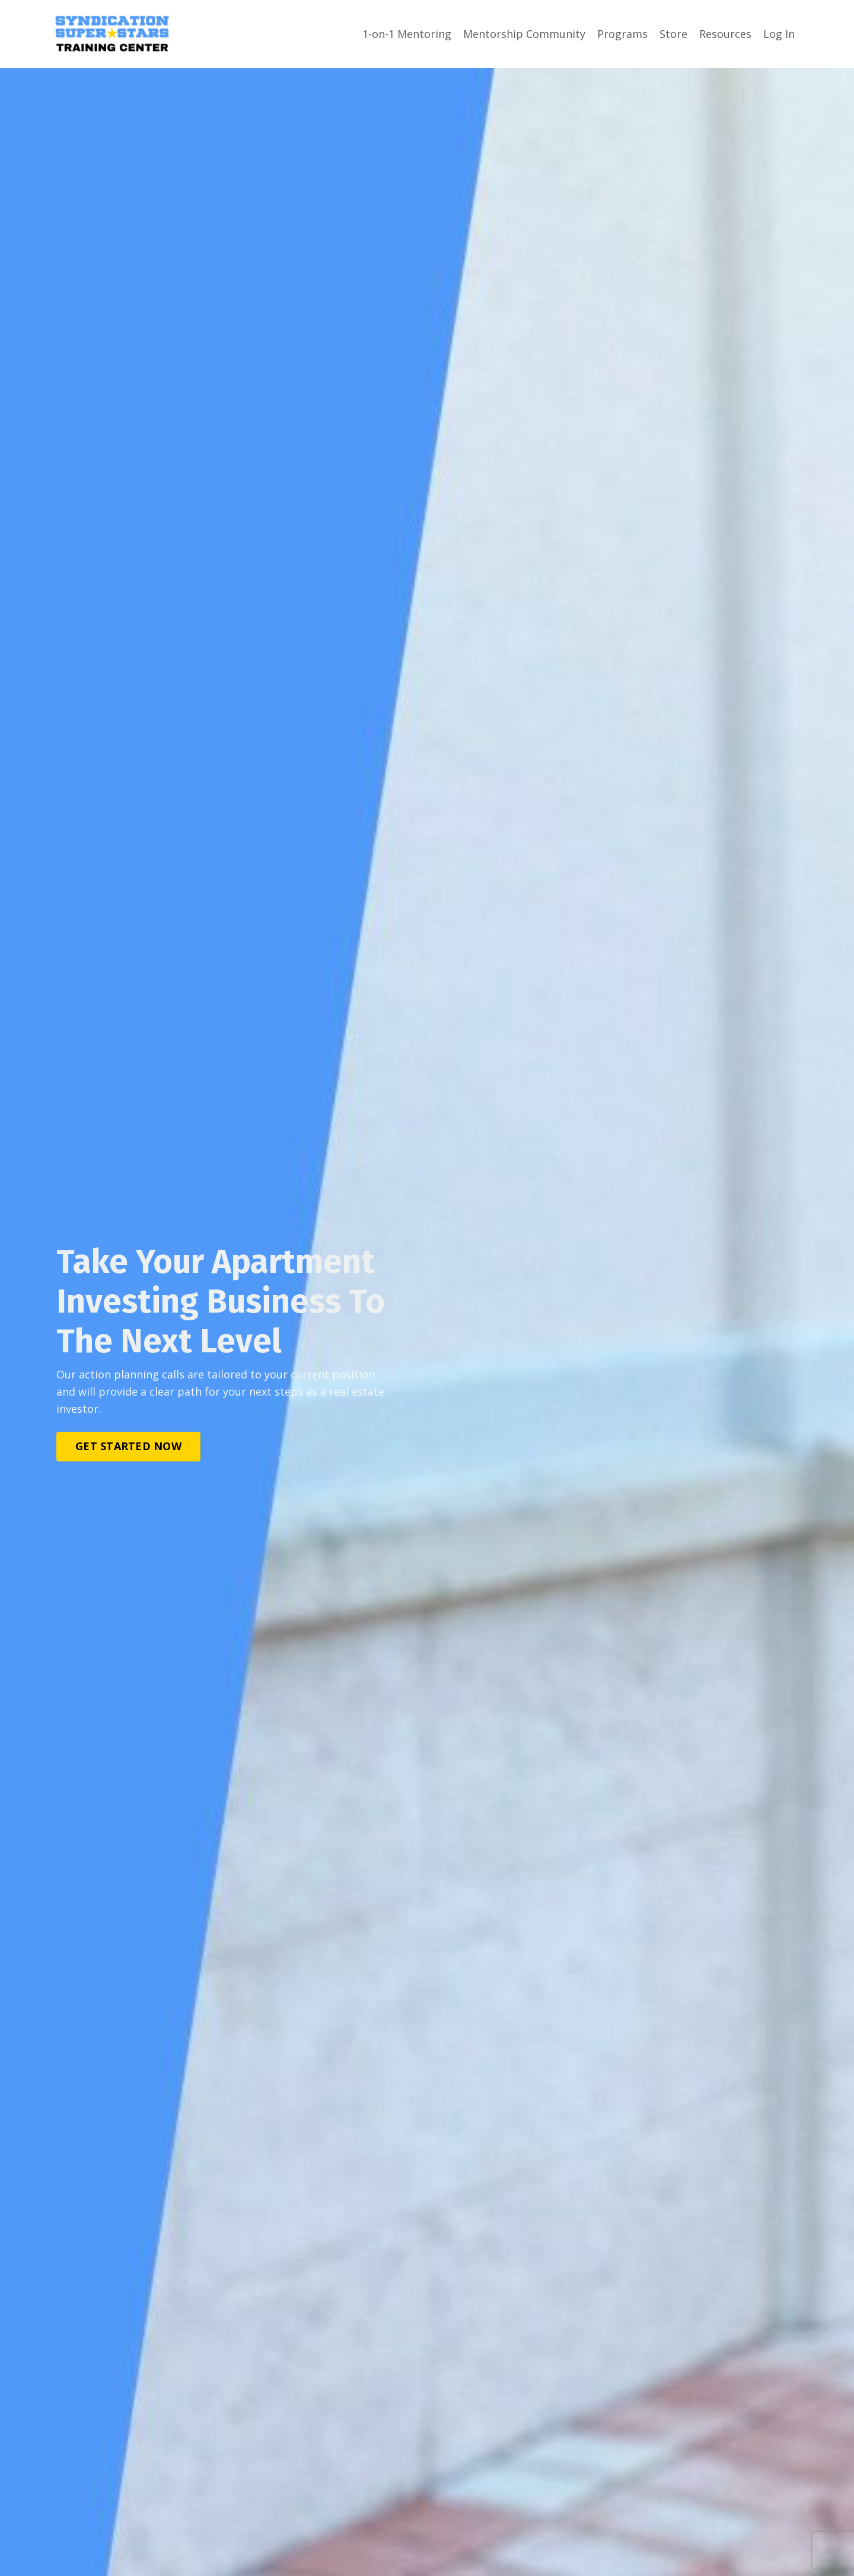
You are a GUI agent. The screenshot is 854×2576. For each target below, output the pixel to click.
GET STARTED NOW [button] (128, 1445)
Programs (622, 34)
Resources (725, 34)
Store (673, 34)
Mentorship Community (524, 34)
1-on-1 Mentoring (406, 34)
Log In (779, 34)
